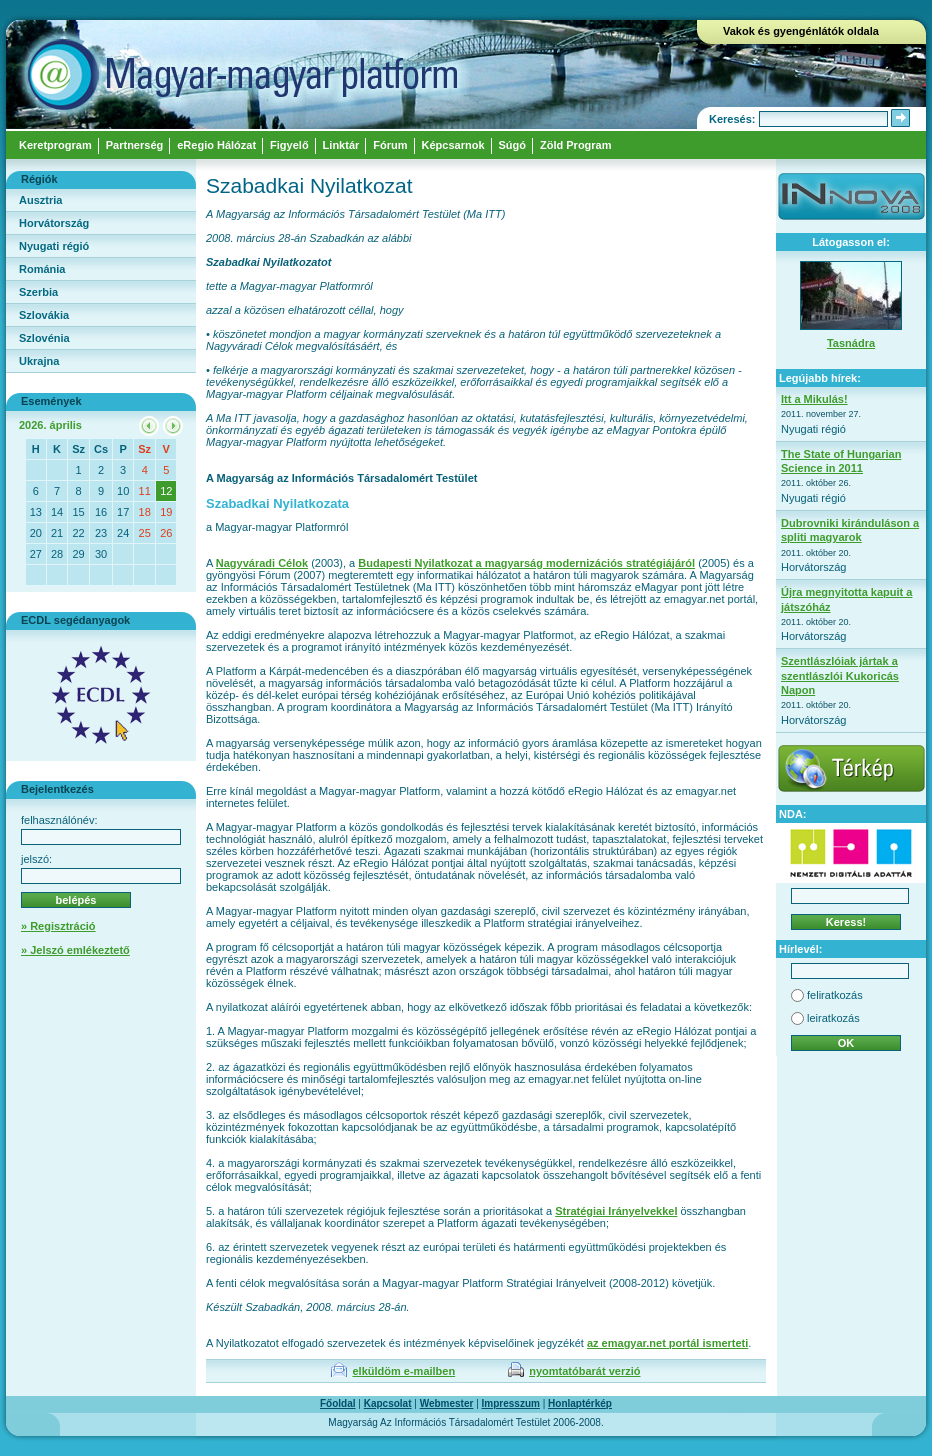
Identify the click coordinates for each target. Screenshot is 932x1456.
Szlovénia (44, 338)
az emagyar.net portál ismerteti (667, 1343)
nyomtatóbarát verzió (584, 1371)
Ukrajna (39, 361)
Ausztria (40, 200)
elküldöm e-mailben (403, 1371)
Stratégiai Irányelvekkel (616, 1211)
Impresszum (511, 1403)
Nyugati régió (54, 246)
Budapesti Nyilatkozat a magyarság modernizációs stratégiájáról (526, 563)
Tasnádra (851, 343)
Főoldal (338, 1403)
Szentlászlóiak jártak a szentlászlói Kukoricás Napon (840, 675)
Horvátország (54, 223)
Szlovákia (44, 315)
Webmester (447, 1403)
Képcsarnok (453, 145)
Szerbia (38, 292)
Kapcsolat (388, 1403)
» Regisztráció (58, 926)
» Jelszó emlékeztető (75, 950)
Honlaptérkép (580, 1403)
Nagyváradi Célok (262, 563)
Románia (42, 269)
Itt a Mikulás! (814, 399)
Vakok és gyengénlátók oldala (801, 31)
